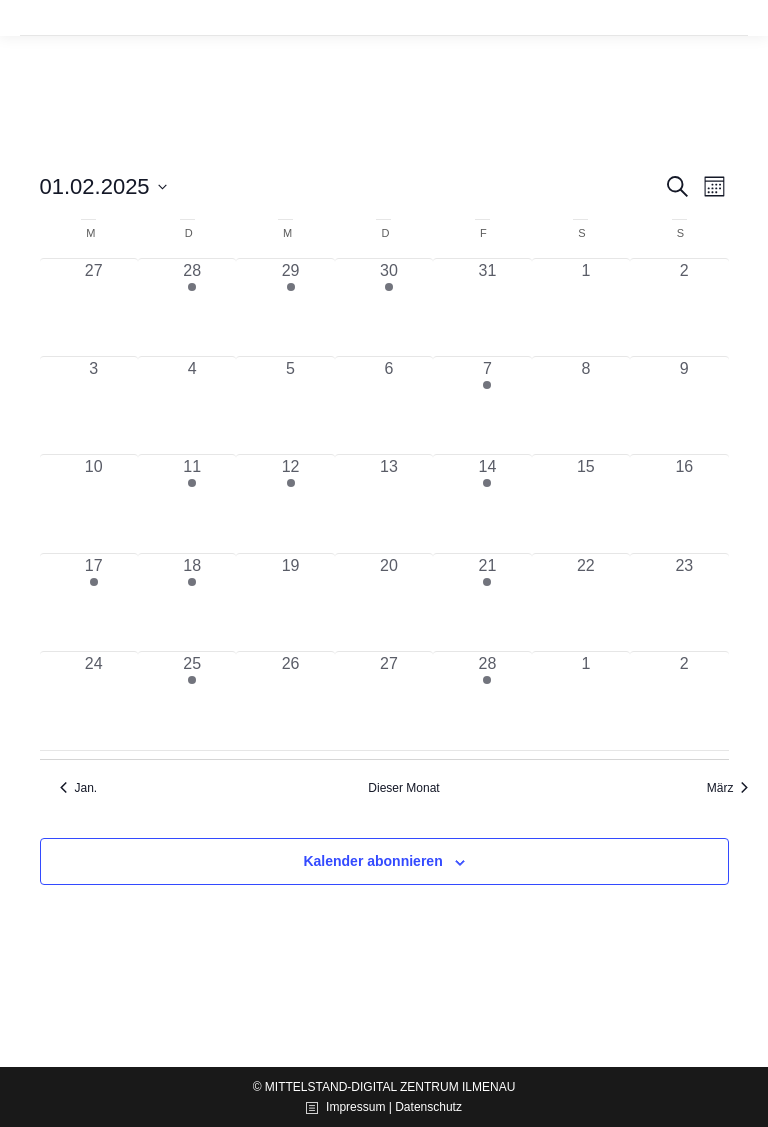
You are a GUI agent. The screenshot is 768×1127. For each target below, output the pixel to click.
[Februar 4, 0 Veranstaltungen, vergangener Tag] (192, 405)
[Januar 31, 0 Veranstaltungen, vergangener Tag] (487, 307)
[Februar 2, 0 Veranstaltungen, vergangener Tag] (684, 307)
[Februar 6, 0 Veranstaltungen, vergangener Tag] (389, 405)
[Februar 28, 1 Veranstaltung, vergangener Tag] (487, 700)
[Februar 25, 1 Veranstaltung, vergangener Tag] (192, 700)
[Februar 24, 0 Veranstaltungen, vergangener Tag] (94, 700)
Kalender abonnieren (372, 861)
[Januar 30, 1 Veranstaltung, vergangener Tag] (389, 307)
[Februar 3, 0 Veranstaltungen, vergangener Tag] (94, 405)
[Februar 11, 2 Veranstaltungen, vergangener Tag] (192, 503)
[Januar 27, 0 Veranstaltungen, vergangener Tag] (94, 307)
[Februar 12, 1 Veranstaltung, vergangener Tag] (290, 503)
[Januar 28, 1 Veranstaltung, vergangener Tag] (192, 307)
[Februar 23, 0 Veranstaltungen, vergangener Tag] (684, 602)
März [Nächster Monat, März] (728, 788)
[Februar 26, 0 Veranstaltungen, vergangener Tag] (290, 700)
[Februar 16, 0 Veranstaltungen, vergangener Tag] (684, 503)
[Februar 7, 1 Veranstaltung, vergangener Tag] (487, 405)
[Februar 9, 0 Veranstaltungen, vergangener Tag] (684, 405)
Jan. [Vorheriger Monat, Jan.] (79, 788)
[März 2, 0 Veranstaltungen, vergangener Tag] (684, 700)
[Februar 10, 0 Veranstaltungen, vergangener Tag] (94, 503)
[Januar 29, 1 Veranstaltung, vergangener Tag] (290, 307)
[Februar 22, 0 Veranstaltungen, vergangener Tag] (586, 602)
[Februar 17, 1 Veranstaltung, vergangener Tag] (94, 602)
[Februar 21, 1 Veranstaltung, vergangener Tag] (487, 602)
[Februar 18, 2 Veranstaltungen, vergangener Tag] (192, 602)
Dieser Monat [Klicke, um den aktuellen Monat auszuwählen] (403, 788)
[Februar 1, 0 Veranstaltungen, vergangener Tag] (586, 307)
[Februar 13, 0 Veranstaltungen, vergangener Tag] (389, 503)
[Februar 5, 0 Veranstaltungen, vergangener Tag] (290, 405)
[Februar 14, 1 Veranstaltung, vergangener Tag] (487, 503)
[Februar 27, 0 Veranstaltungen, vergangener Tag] (389, 700)
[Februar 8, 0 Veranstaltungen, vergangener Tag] (586, 405)
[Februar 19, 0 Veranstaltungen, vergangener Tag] (290, 602)
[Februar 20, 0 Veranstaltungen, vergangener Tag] (389, 602)
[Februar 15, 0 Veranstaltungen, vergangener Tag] (586, 503)
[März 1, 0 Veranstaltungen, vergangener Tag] (586, 700)
